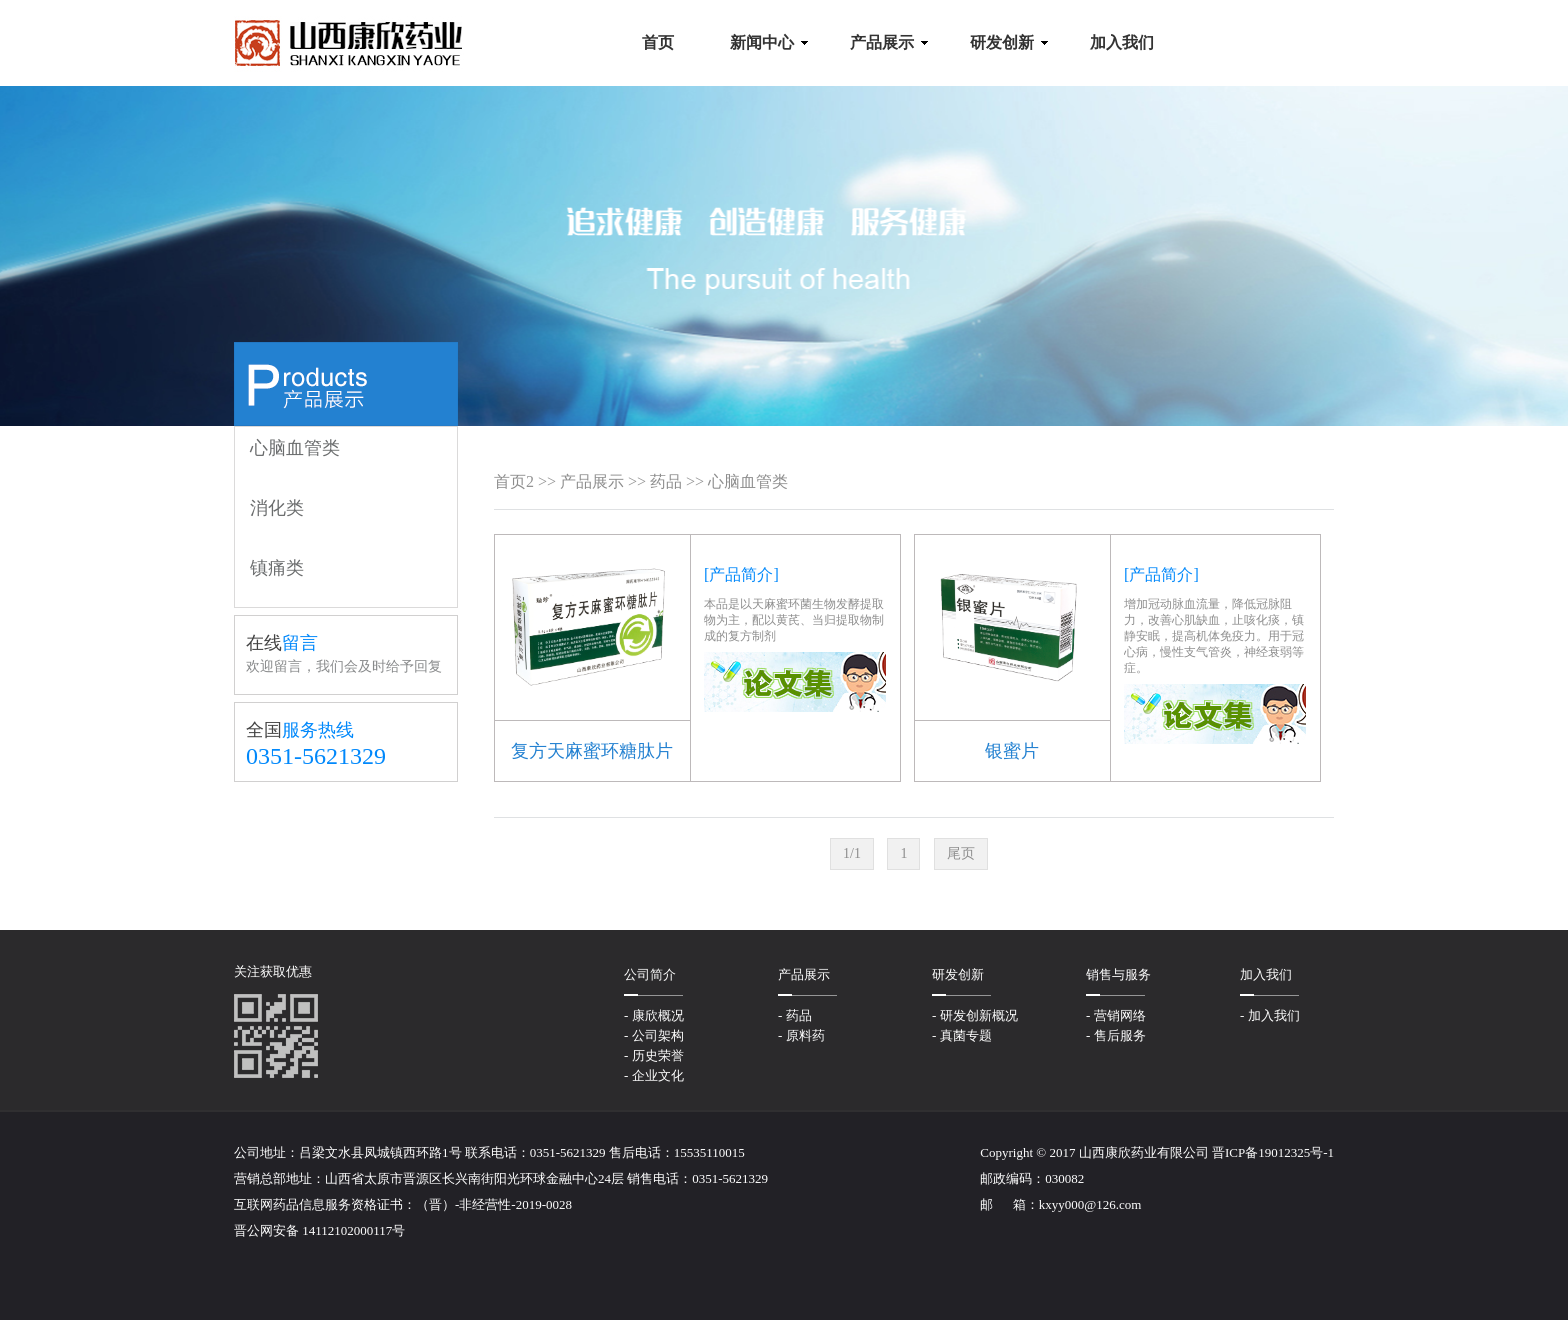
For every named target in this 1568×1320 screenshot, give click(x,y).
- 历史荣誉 (654, 1055)
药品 (666, 481)
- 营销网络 (1116, 1015)
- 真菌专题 (962, 1035)
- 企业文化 (654, 1075)
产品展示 (592, 481)
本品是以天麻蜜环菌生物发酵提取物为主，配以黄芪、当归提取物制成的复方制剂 (794, 620)
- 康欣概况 (654, 1015)
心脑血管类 (748, 481)
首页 (510, 481)
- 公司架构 (654, 1035)
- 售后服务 (1116, 1035)
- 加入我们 (1270, 1015)
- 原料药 (801, 1035)
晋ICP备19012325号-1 (1273, 1152)
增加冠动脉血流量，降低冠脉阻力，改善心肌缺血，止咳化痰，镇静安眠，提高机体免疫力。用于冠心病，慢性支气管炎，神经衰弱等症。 (1214, 636)
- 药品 (795, 1015)
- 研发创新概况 (975, 1015)
